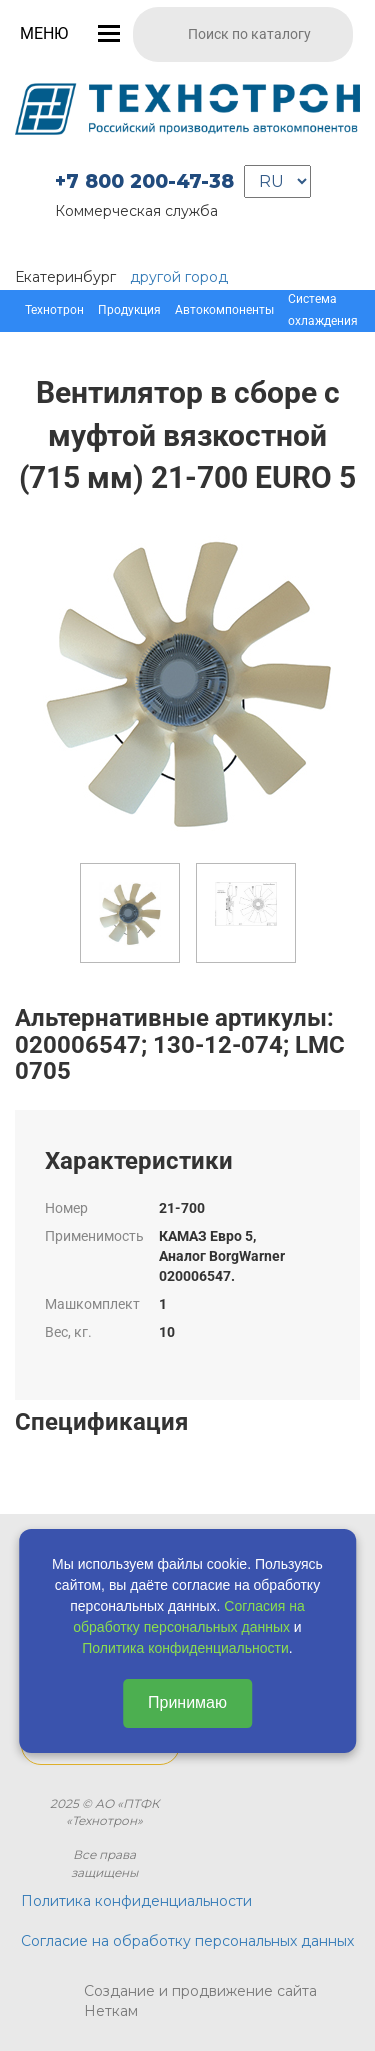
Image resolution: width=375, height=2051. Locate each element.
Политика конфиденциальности (185, 1648)
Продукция (129, 310)
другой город (179, 277)
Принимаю (187, 1702)
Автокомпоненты (224, 310)
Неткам (111, 2011)
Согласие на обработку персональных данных (187, 1941)
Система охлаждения (323, 310)
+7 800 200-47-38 (144, 181)
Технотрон (54, 310)
